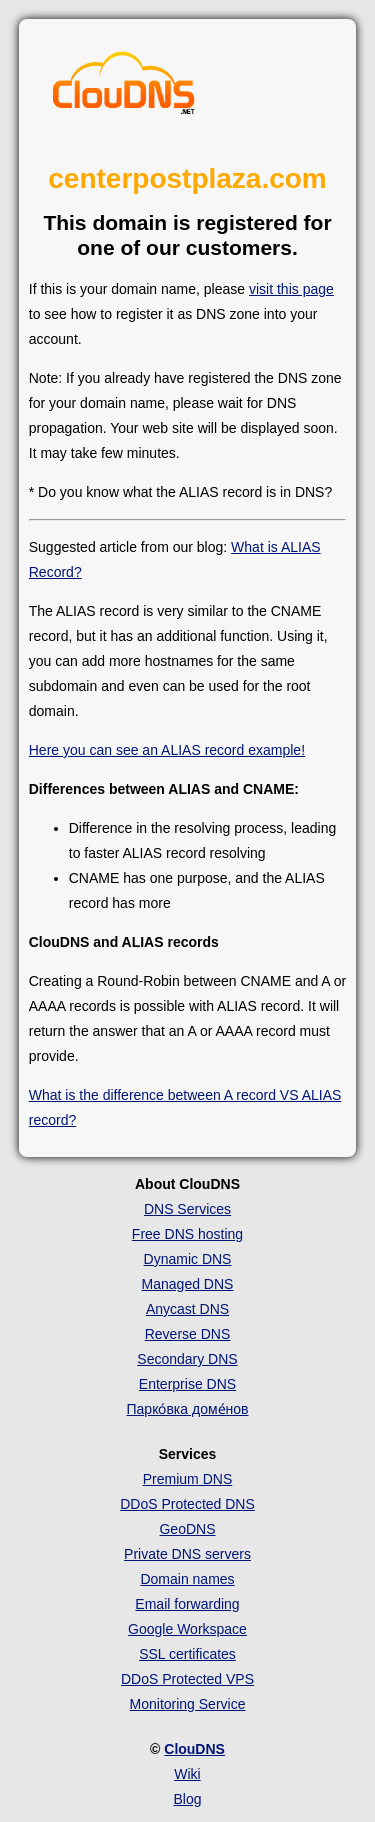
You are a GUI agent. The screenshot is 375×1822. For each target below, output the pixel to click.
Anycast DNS (187, 1309)
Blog (187, 1799)
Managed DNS (188, 1284)
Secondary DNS (187, 1359)
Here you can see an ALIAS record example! (167, 750)
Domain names (187, 1579)
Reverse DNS (188, 1334)
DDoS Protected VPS (187, 1679)
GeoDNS (187, 1529)
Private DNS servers (187, 1554)
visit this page (291, 289)
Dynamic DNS (188, 1259)
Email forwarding (187, 1604)
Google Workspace (187, 1629)
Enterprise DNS (187, 1384)
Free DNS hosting (187, 1234)
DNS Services (187, 1209)
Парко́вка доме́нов (188, 1409)
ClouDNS (194, 1749)
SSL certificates (187, 1654)
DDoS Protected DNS (187, 1504)
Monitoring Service (188, 1704)
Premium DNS (187, 1479)
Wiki (187, 1774)
